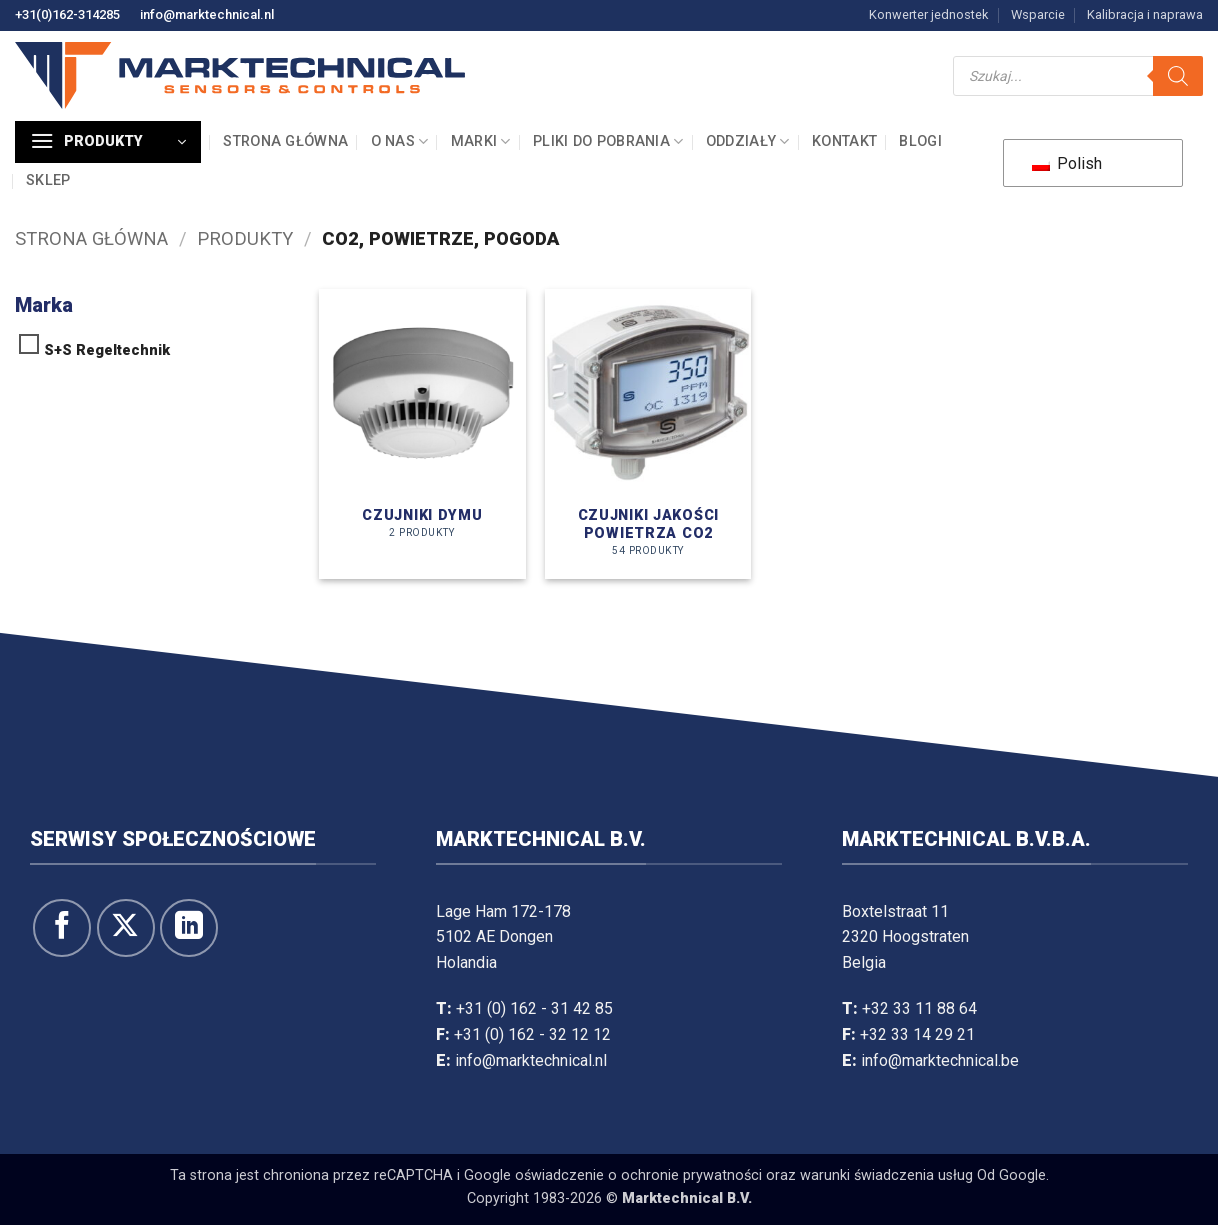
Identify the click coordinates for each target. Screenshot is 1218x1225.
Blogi (920, 141)
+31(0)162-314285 (67, 14)
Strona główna (285, 141)
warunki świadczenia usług (886, 1175)
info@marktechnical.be (940, 1060)
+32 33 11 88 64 (919, 1008)
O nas (400, 141)
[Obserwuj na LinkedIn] (189, 928)
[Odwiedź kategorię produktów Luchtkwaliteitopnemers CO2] (648, 434)
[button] (108, 142)
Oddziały (748, 141)
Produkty (245, 238)
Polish (1067, 163)
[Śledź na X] (126, 928)
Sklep (48, 180)
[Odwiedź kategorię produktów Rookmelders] (422, 434)
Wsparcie (1038, 14)
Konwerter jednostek (928, 14)
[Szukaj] (1178, 76)
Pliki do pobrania (608, 141)
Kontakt (844, 141)
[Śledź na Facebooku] (62, 928)
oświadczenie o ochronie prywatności (638, 1175)
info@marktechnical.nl (207, 14)
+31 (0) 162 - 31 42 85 (534, 1008)
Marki (481, 141)
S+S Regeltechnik (107, 350)
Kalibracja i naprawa (1145, 14)
